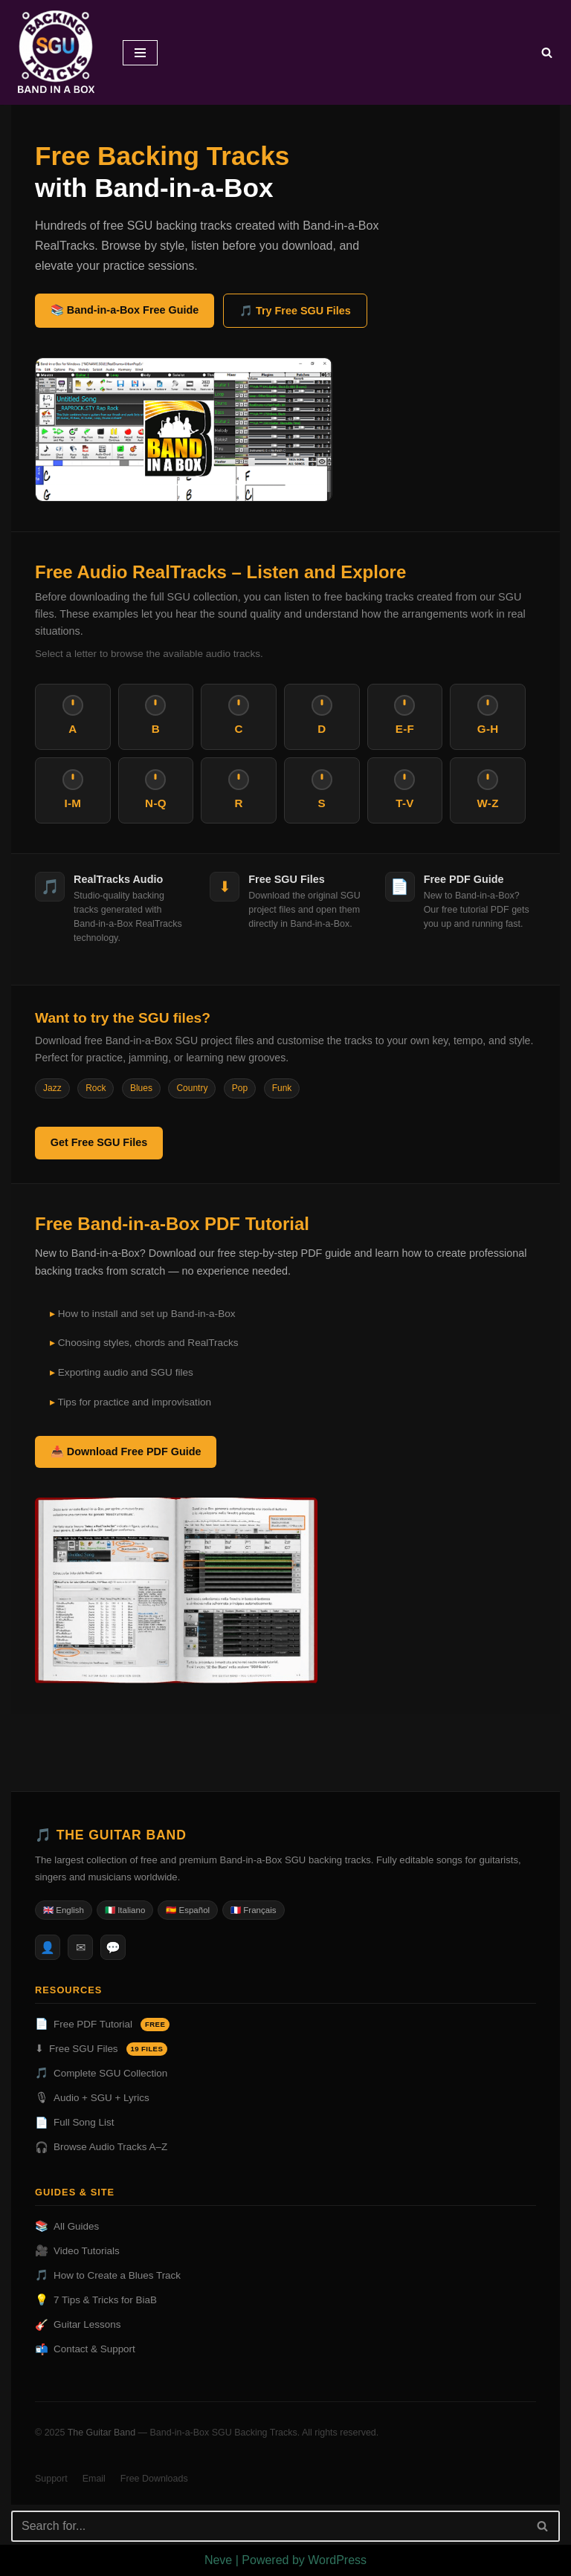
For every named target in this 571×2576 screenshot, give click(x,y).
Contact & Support (85, 2349)
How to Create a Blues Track (108, 2276)
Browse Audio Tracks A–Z (101, 2147)
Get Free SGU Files (99, 1142)
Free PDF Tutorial (102, 2024)
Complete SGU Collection (101, 2074)
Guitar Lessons (77, 2325)
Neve (218, 2560)
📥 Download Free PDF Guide (126, 1451)
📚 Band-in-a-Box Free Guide (125, 310)
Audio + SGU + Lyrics (92, 2098)
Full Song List (74, 2123)
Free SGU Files (101, 2049)
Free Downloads (154, 2478)
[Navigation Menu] (140, 52)
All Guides (67, 2227)
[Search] (546, 52)
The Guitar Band (102, 2432)
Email (94, 2478)
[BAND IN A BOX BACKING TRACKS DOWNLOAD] (55, 52)
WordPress (337, 2560)
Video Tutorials (77, 2251)
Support (51, 2478)
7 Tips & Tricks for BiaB (96, 2300)
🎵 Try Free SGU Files (295, 311)
